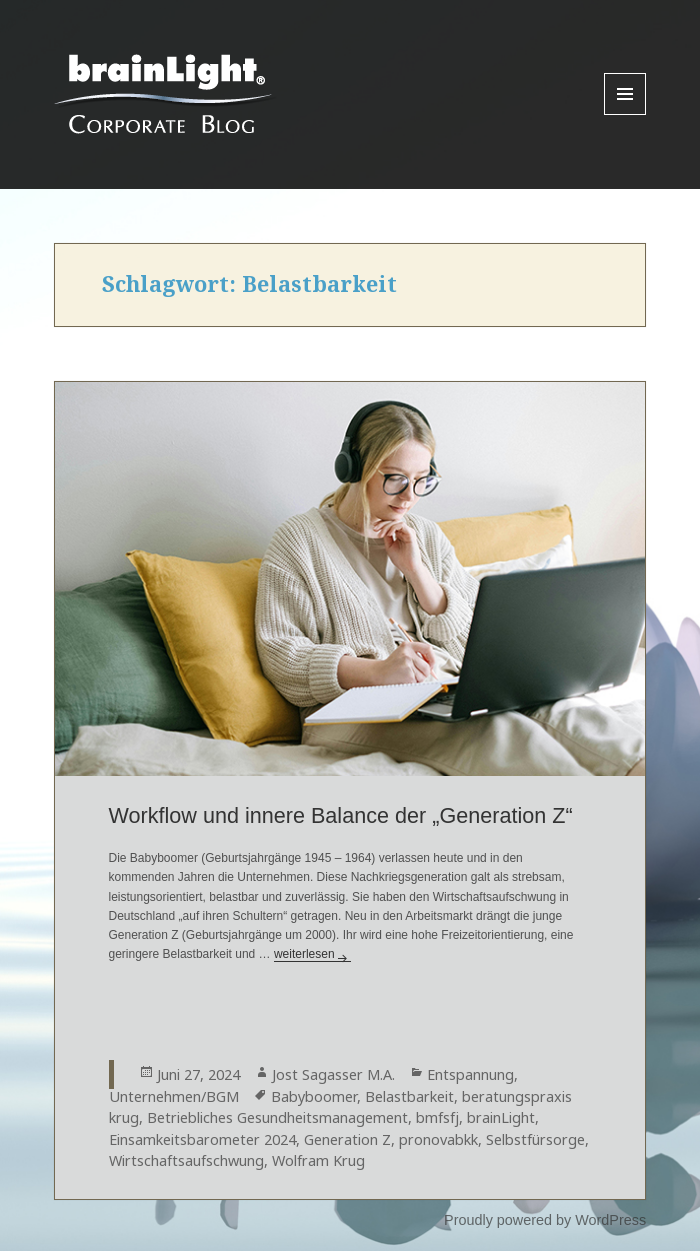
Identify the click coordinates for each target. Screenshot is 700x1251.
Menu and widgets (625, 114)
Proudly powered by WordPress (545, 1220)
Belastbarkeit (409, 1096)
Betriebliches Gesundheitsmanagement (277, 1117)
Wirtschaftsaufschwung (186, 1160)
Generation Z (347, 1139)
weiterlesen (312, 954)
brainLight (501, 1117)
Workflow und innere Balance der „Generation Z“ (341, 815)
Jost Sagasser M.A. (333, 1074)
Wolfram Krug (318, 1160)
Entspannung (470, 1074)
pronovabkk (438, 1139)
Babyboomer (314, 1096)
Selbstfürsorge (535, 1139)
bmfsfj (437, 1117)
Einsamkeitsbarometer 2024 (202, 1139)
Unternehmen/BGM (174, 1096)
